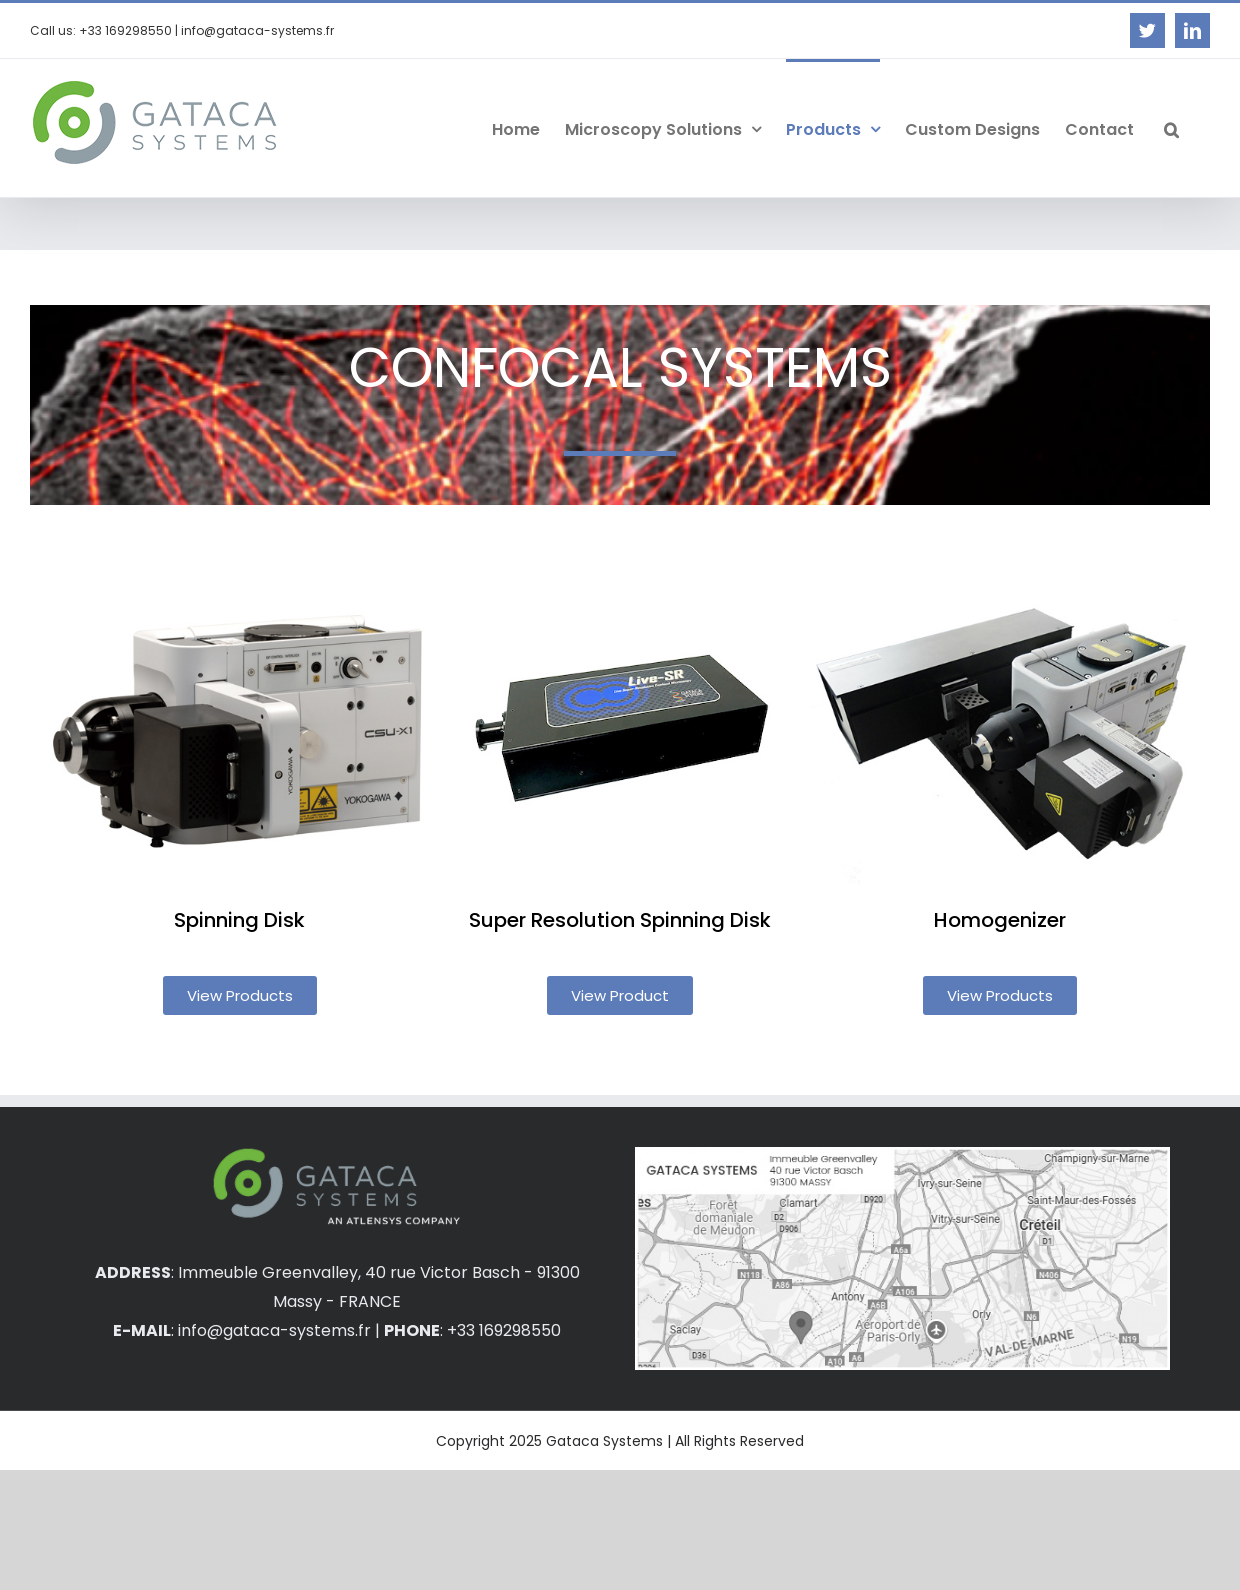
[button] (1172, 128)
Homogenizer (1000, 920)
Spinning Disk (239, 920)
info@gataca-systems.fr (274, 1330)
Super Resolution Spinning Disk (620, 920)
